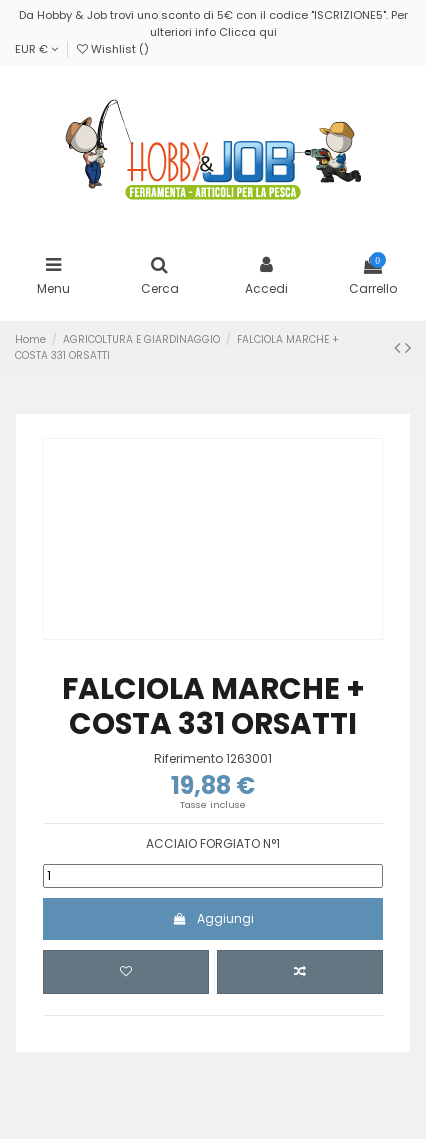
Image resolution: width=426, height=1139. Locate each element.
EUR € (36, 49)
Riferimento (188, 759)
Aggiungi (212, 918)
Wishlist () (113, 49)
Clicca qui (248, 32)
